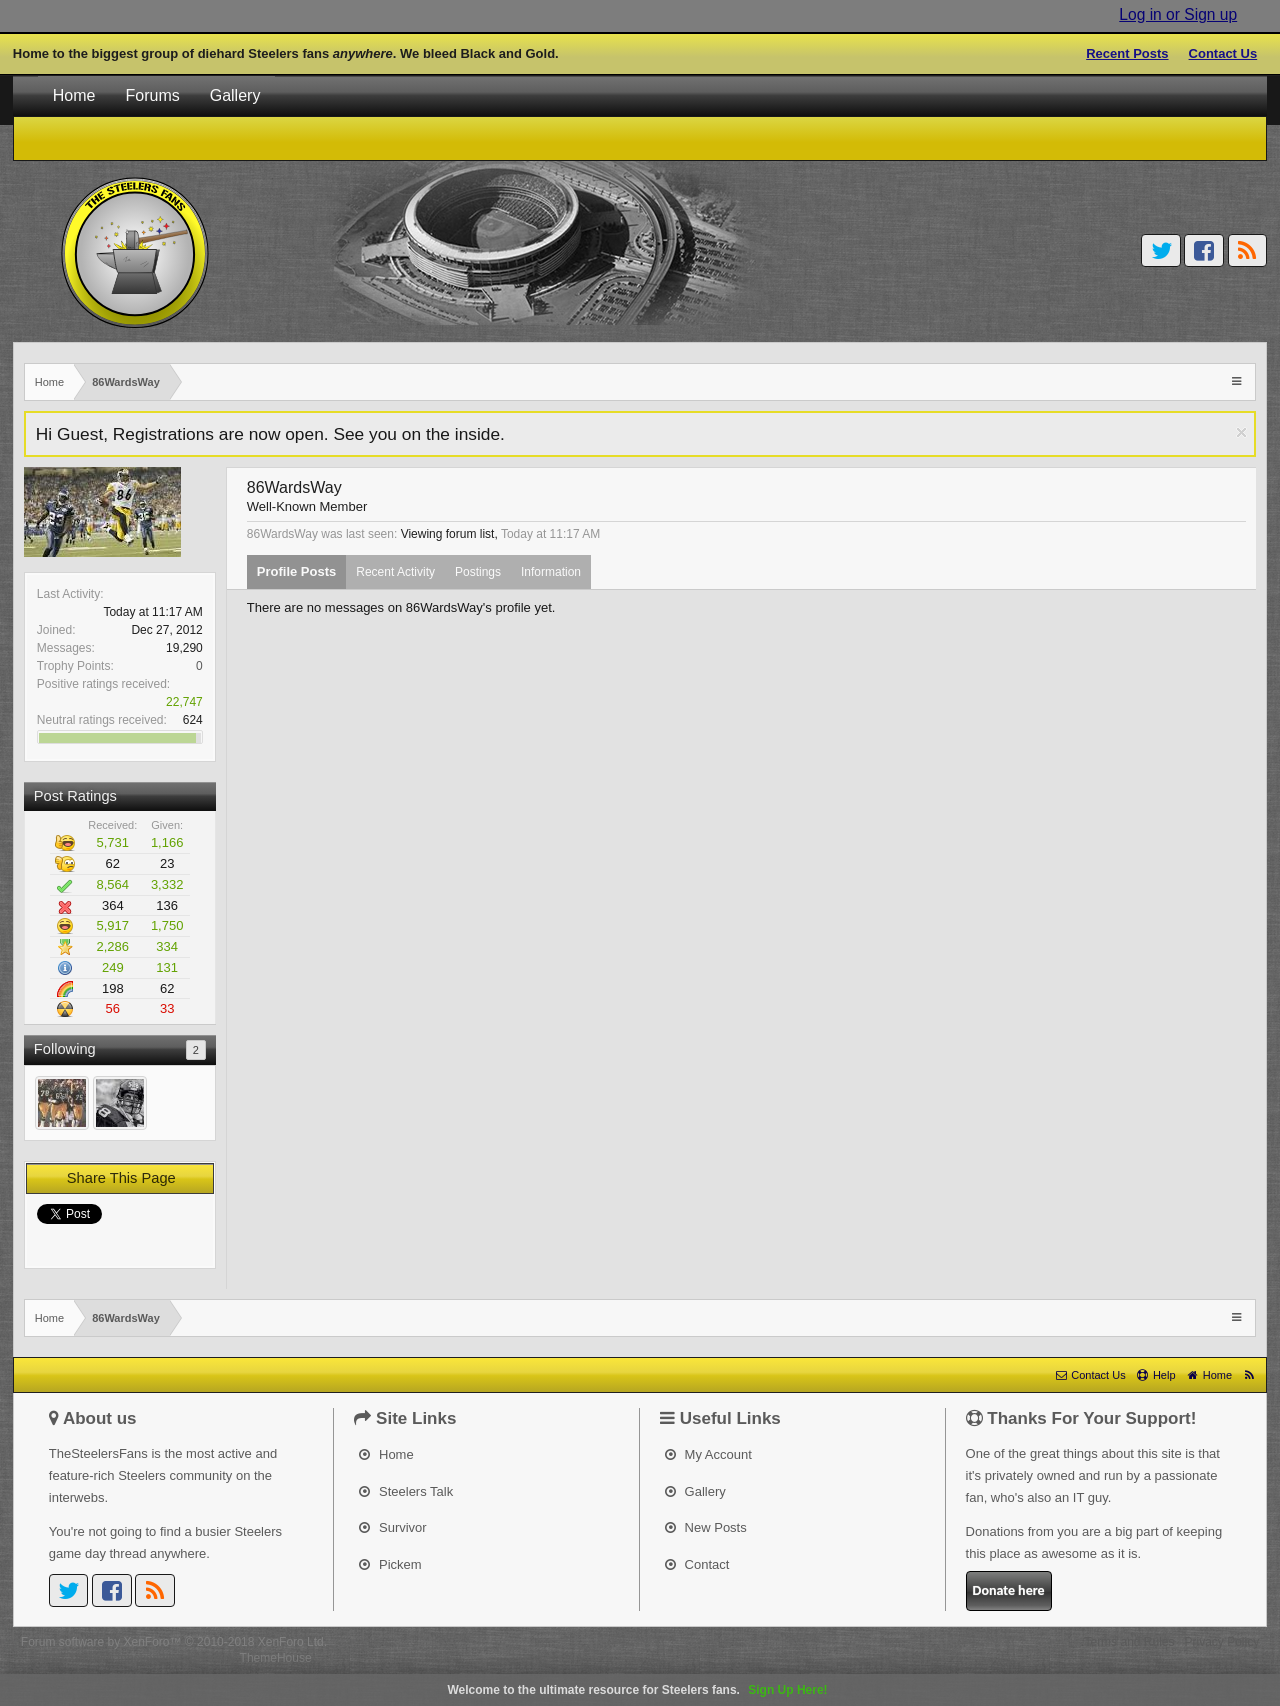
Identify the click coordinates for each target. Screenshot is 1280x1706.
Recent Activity (395, 572)
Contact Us (1223, 53)
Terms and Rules (1129, 1642)
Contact (697, 1564)
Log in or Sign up (1178, 14)
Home (74, 95)
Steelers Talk (406, 1491)
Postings (478, 572)
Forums (152, 95)
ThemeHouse (276, 1658)
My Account (708, 1454)
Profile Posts (296, 571)
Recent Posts (1127, 53)
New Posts (706, 1527)
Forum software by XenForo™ (174, 1642)
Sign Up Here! (787, 1690)
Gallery (235, 95)
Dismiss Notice (1241, 432)
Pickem (390, 1564)
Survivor (392, 1527)
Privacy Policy (1222, 1642)
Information (551, 572)
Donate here (1009, 1590)
